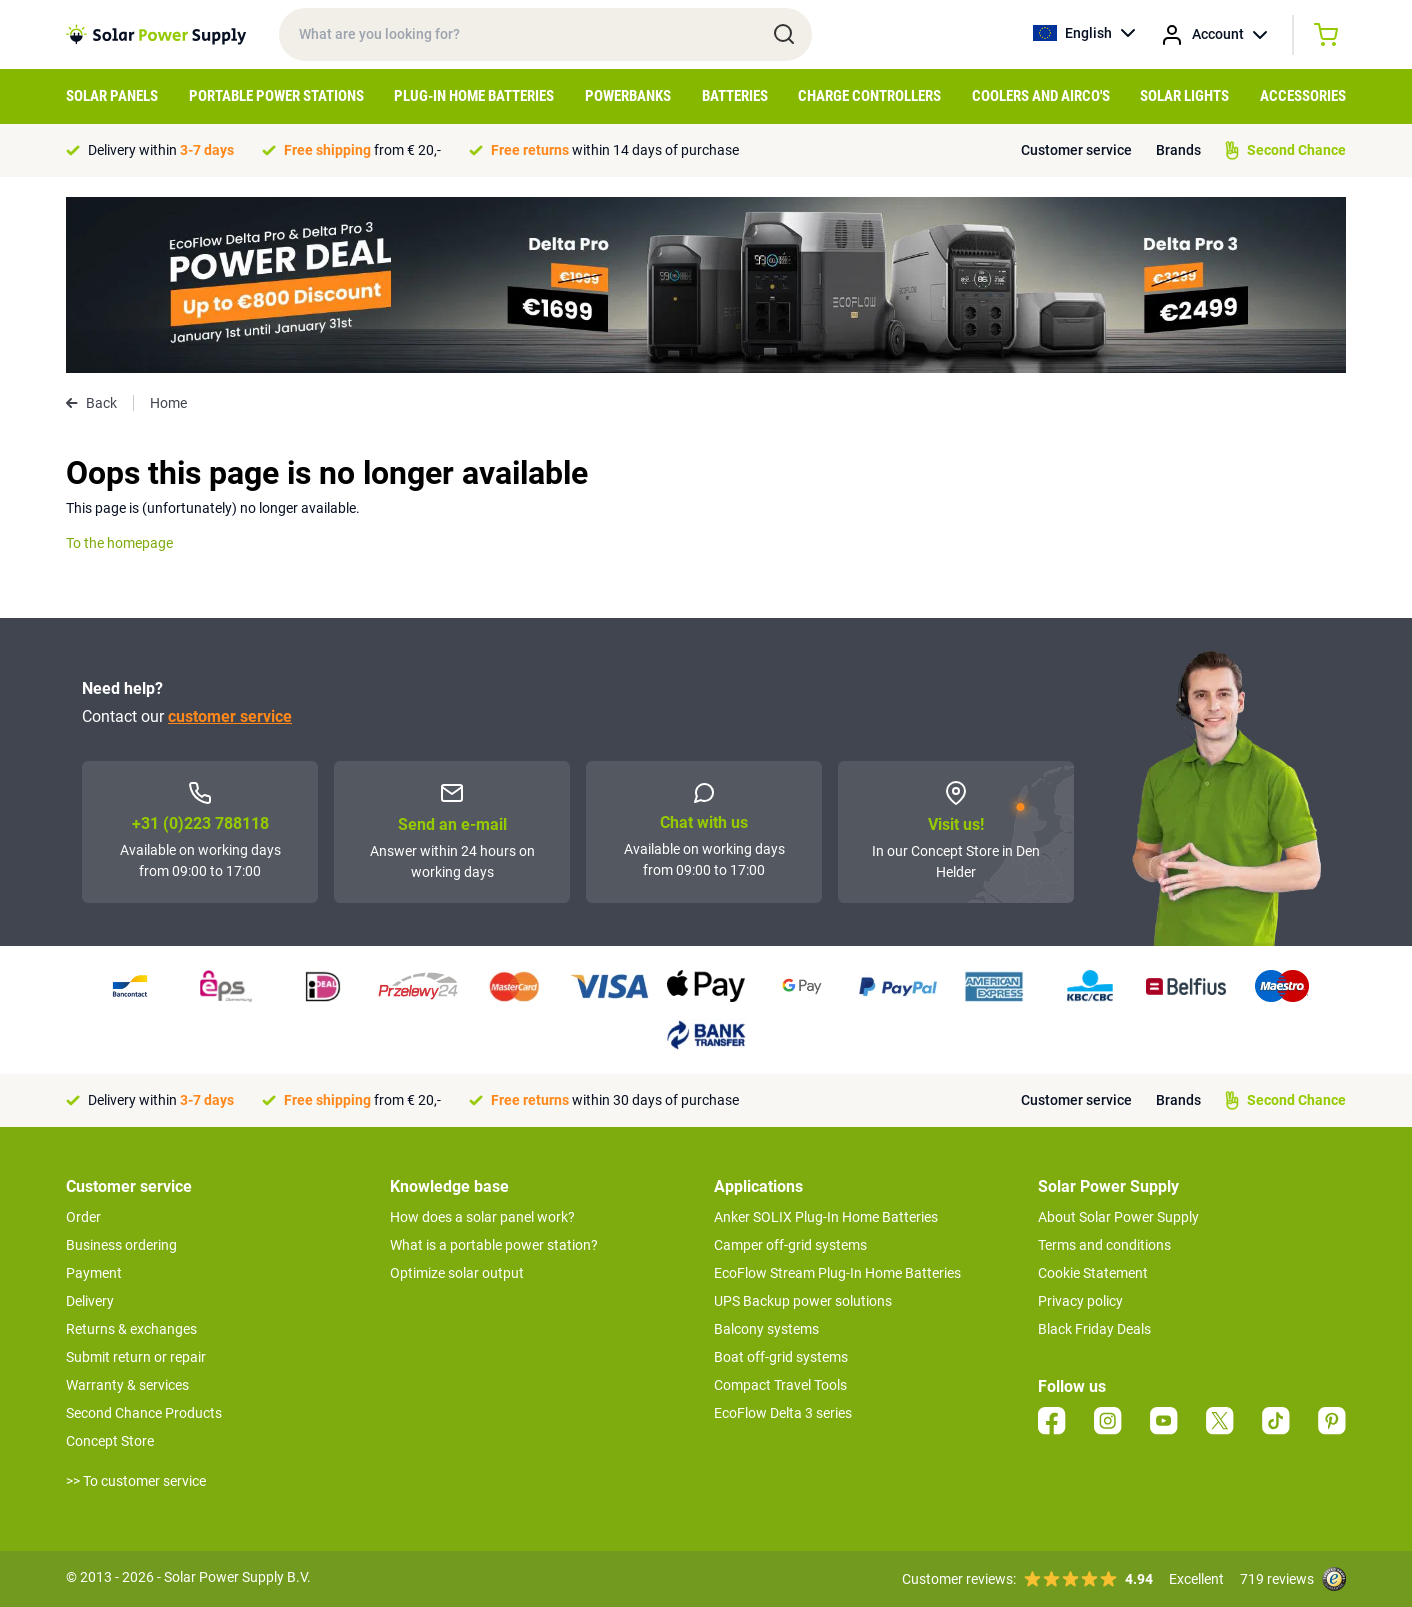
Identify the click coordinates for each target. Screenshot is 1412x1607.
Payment (94, 1273)
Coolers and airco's (1041, 96)
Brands (1178, 150)
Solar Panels (112, 96)
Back (91, 403)
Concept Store (110, 1441)
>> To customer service (136, 1481)
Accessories (1303, 96)
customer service (230, 716)
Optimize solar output (457, 1273)
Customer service (1076, 150)
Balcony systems (766, 1329)
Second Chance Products (144, 1413)
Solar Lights (1184, 96)
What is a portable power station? (494, 1245)
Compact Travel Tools (780, 1385)
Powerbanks (628, 96)
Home (168, 403)
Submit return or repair (136, 1357)
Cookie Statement (1093, 1273)
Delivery (90, 1301)
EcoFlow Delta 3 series (783, 1413)
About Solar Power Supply (1118, 1217)
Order (83, 1217)
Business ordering (121, 1245)
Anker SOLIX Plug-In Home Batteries (826, 1217)
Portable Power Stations (276, 96)
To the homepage (119, 543)
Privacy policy (1080, 1301)
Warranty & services (127, 1385)
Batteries (735, 96)
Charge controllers (869, 96)
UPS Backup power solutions (803, 1301)
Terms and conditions (1104, 1245)
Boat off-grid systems (781, 1357)
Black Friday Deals (1094, 1329)
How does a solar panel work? (482, 1217)
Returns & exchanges (131, 1329)
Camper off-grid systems (790, 1245)
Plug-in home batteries (474, 96)
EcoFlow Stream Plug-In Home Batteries (837, 1273)
